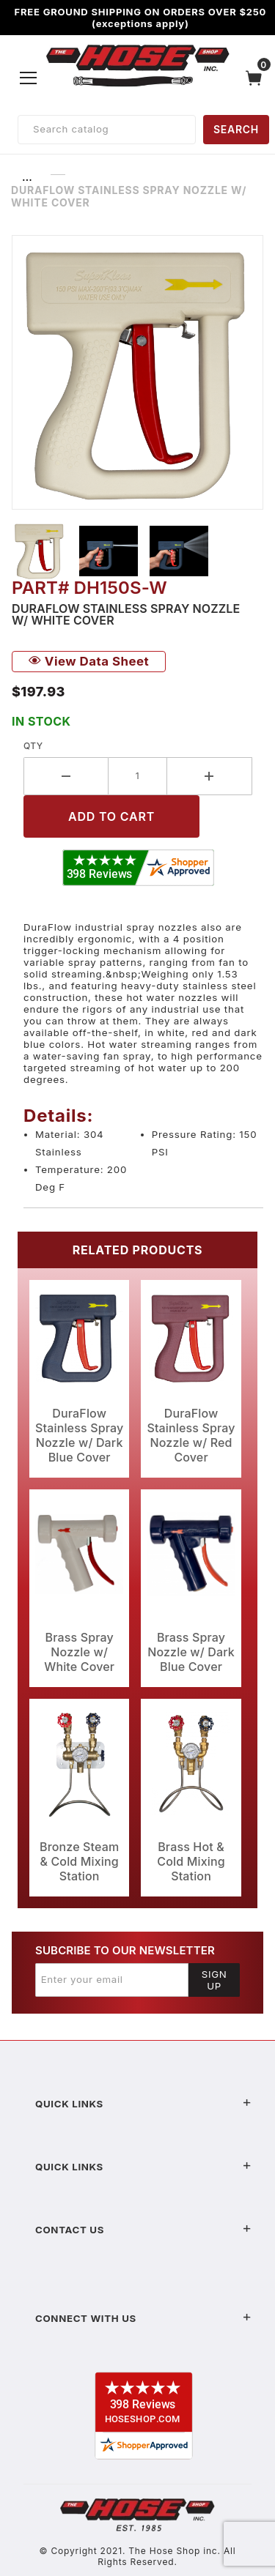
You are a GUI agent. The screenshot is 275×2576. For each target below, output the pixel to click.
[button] (39, 550)
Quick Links (143, 2104)
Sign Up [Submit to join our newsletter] (214, 1980)
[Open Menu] (28, 78)
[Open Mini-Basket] (257, 78)
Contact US (143, 2230)
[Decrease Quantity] (66, 776)
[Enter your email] (111, 1980)
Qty (33, 745)
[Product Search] (107, 129)
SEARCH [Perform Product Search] (236, 129)
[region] (137, 550)
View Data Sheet (89, 661)
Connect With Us (143, 2318)
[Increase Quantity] (209, 776)
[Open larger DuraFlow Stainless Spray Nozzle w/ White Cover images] (137, 372)
